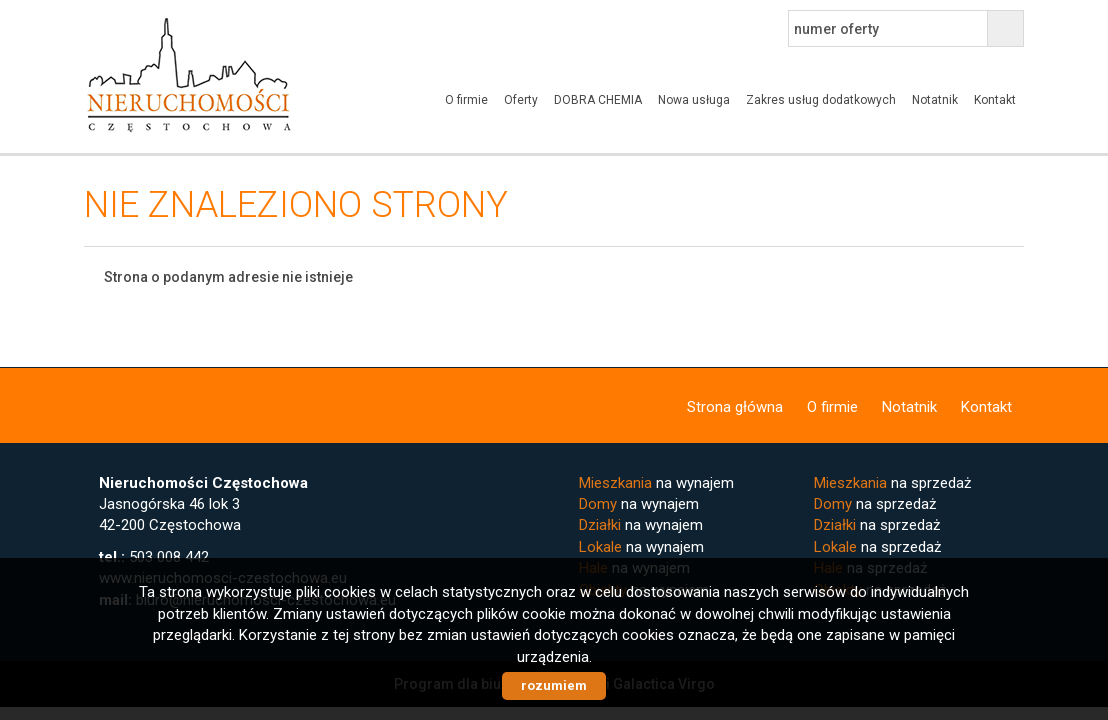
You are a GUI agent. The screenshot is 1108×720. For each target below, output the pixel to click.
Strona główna (735, 407)
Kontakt (995, 100)
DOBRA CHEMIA (598, 100)
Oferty (521, 100)
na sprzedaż (892, 483)
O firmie (466, 100)
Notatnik (935, 100)
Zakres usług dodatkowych (821, 100)
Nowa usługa (694, 100)
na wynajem (656, 483)
